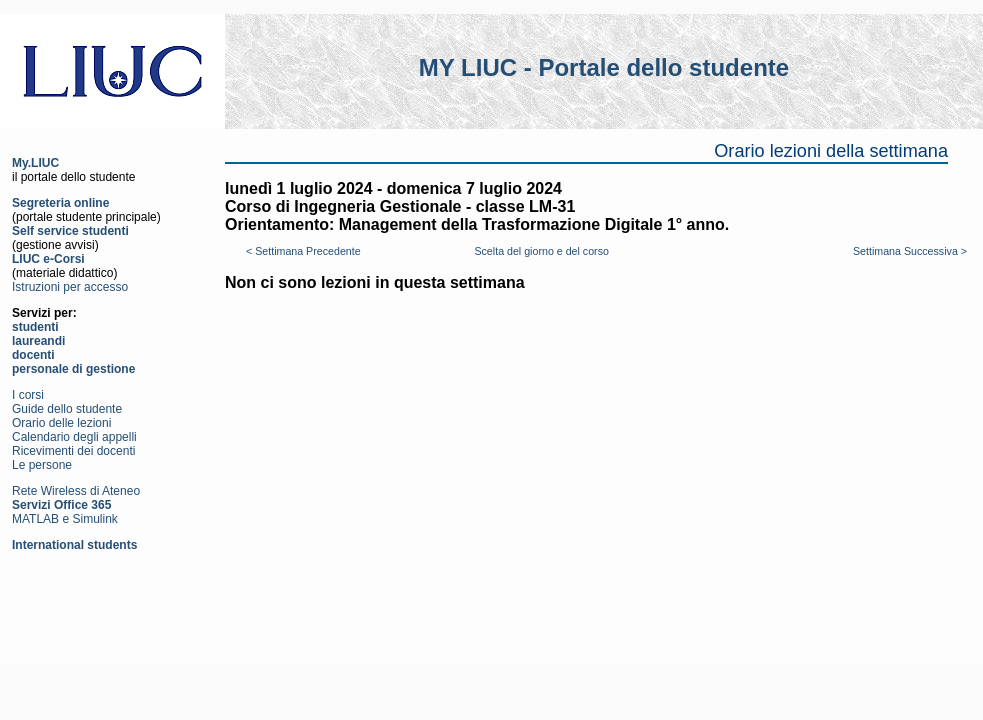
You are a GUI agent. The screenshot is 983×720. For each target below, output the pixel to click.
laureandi (38, 341)
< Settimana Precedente (303, 251)
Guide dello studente (67, 409)
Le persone (42, 465)
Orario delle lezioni (61, 423)
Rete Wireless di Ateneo (76, 491)
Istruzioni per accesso (70, 287)
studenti (35, 327)
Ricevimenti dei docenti (73, 451)
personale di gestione (73, 369)
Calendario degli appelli (74, 437)
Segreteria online (60, 203)
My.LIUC (35, 163)
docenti (33, 355)
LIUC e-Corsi (48, 259)
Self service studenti (70, 231)
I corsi (28, 395)
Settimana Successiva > (910, 251)
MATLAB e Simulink (65, 519)
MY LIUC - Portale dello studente (604, 67)
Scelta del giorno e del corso (541, 251)
